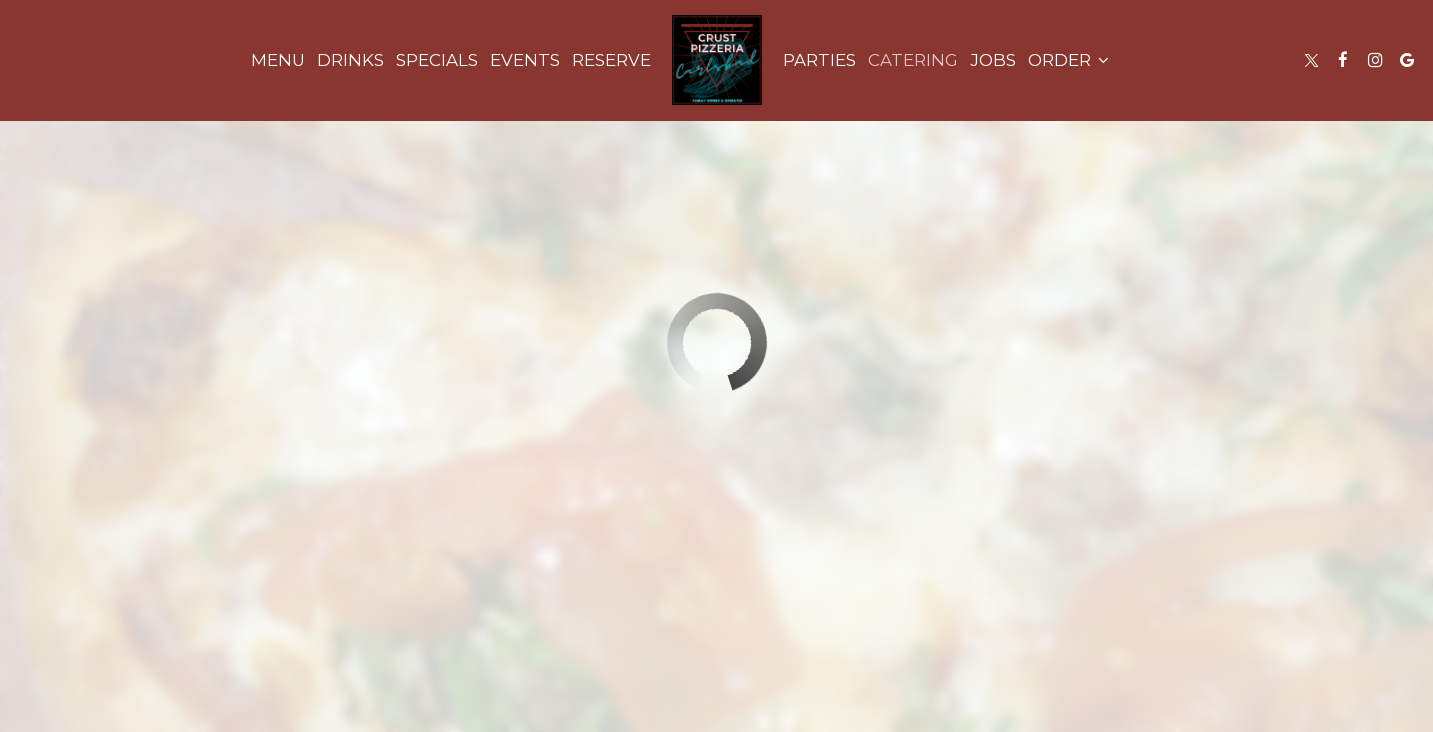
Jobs (993, 60)
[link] (717, 60)
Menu (278, 60)
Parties (819, 60)
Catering (913, 60)
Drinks (350, 60)
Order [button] (1068, 60)
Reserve (611, 60)
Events (525, 60)
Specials (437, 60)
